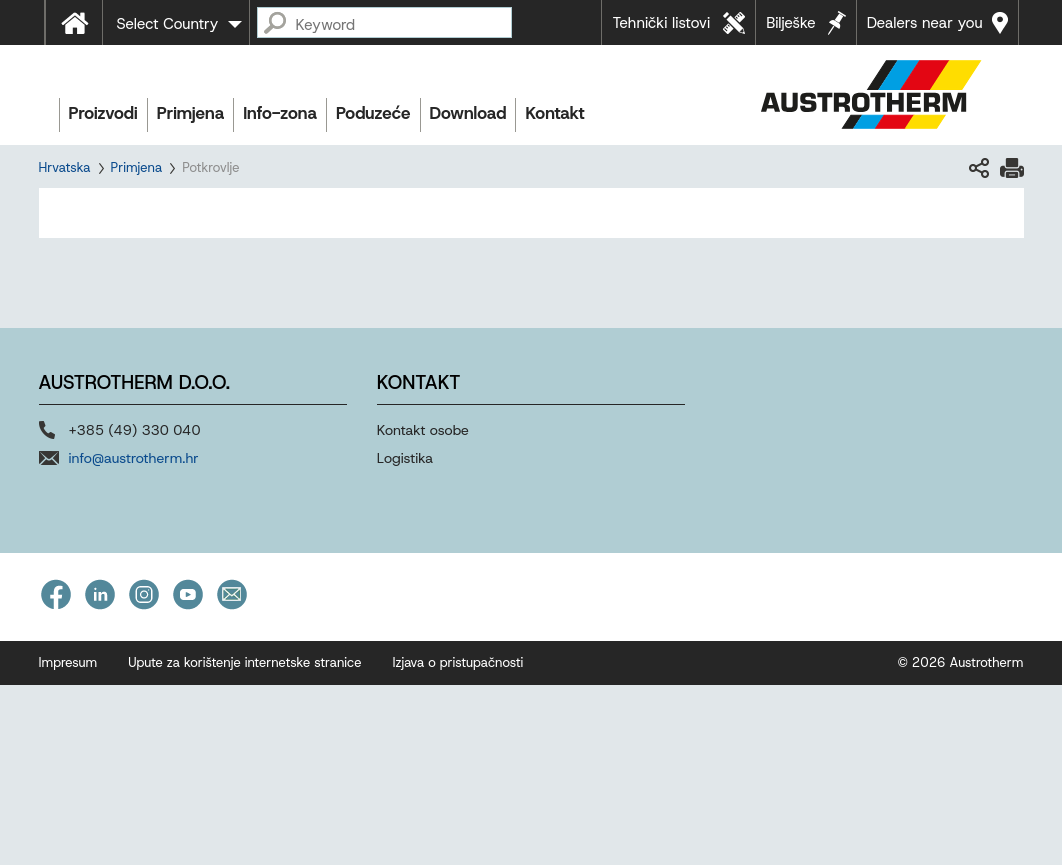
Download (468, 113)
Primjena (190, 113)
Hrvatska (65, 167)
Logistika (405, 458)
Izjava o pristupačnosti (457, 662)
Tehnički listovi (661, 23)
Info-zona (280, 113)
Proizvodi (103, 113)
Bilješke (791, 23)
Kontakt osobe (423, 430)
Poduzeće (373, 113)
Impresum (68, 662)
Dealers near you (925, 23)
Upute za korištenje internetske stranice (244, 662)
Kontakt (554, 113)
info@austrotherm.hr (134, 458)
